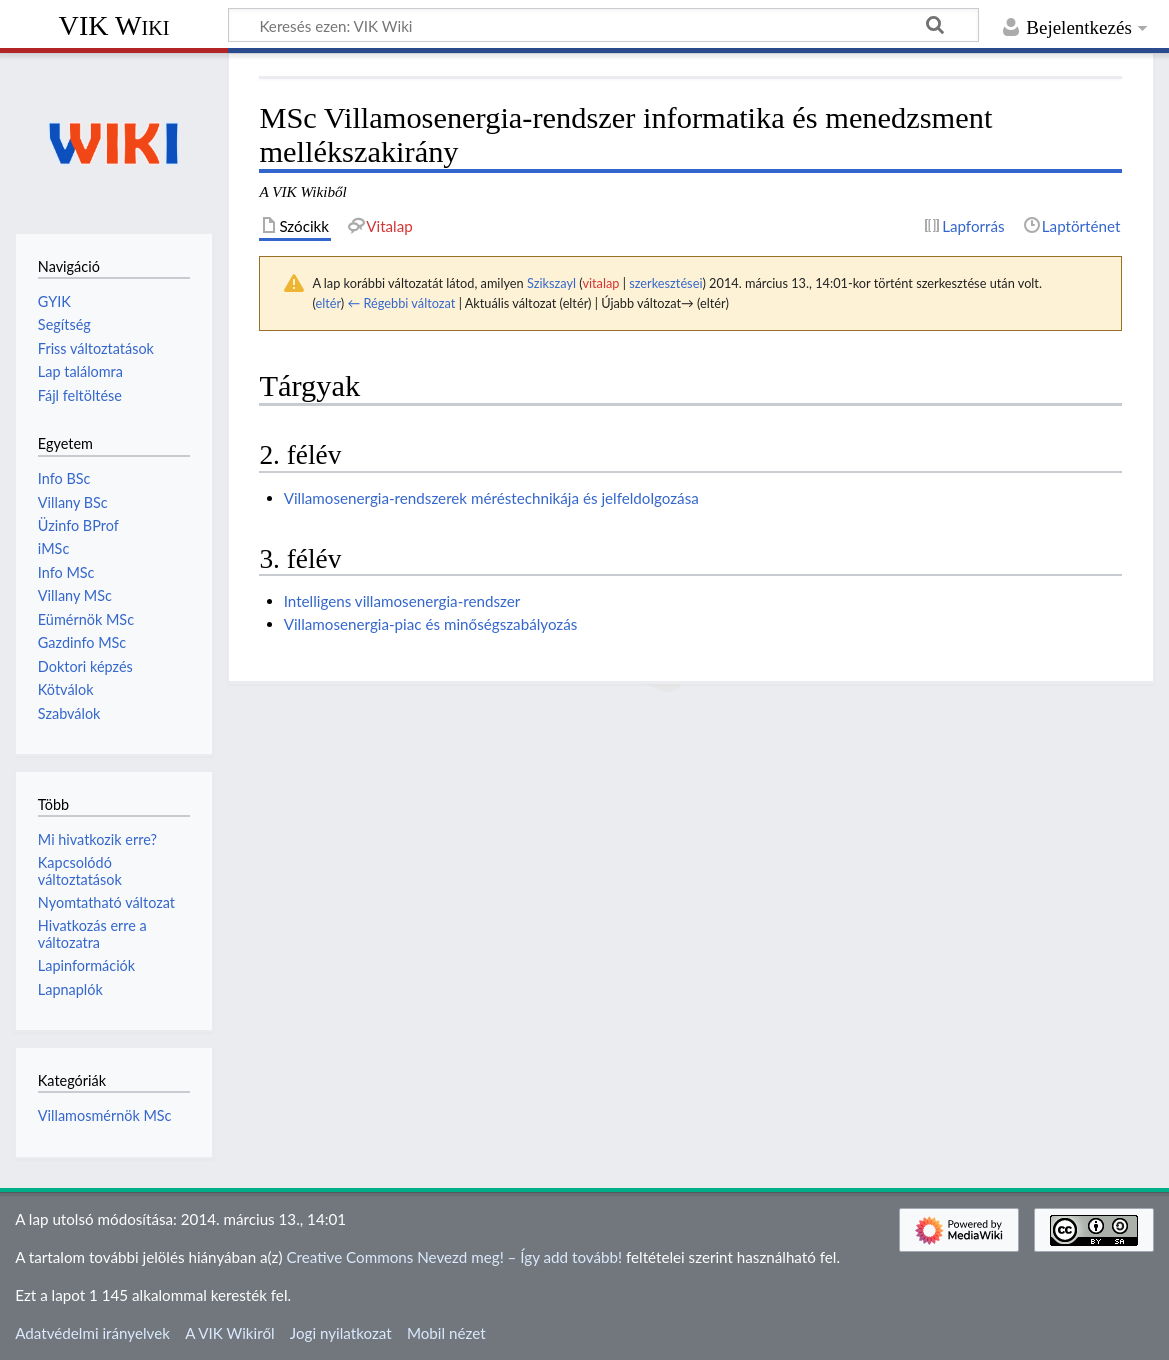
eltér (327, 303)
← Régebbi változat (401, 303)
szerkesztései (665, 283)
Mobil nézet (446, 1333)
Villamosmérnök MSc (105, 1115)
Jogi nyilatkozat (341, 1333)
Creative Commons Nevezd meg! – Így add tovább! (454, 1257)
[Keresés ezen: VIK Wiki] (603, 25)
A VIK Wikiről (229, 1333)
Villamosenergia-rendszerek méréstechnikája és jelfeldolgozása (491, 498)
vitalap (600, 283)
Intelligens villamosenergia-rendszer (402, 601)
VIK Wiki (114, 25)
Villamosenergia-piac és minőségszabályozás (431, 624)
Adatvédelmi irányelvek (92, 1333)
